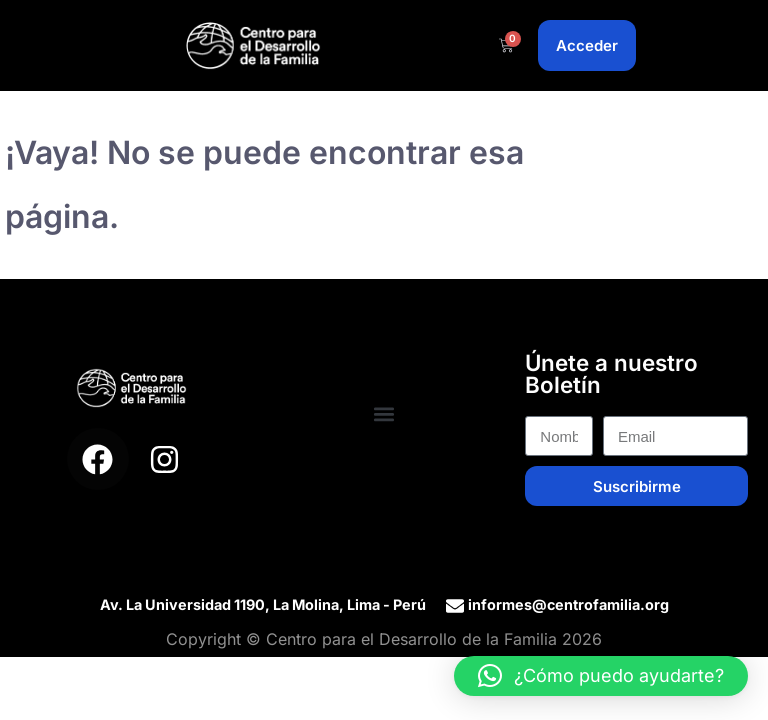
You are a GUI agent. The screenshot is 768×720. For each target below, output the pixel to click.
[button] (384, 414)
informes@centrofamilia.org (568, 604)
